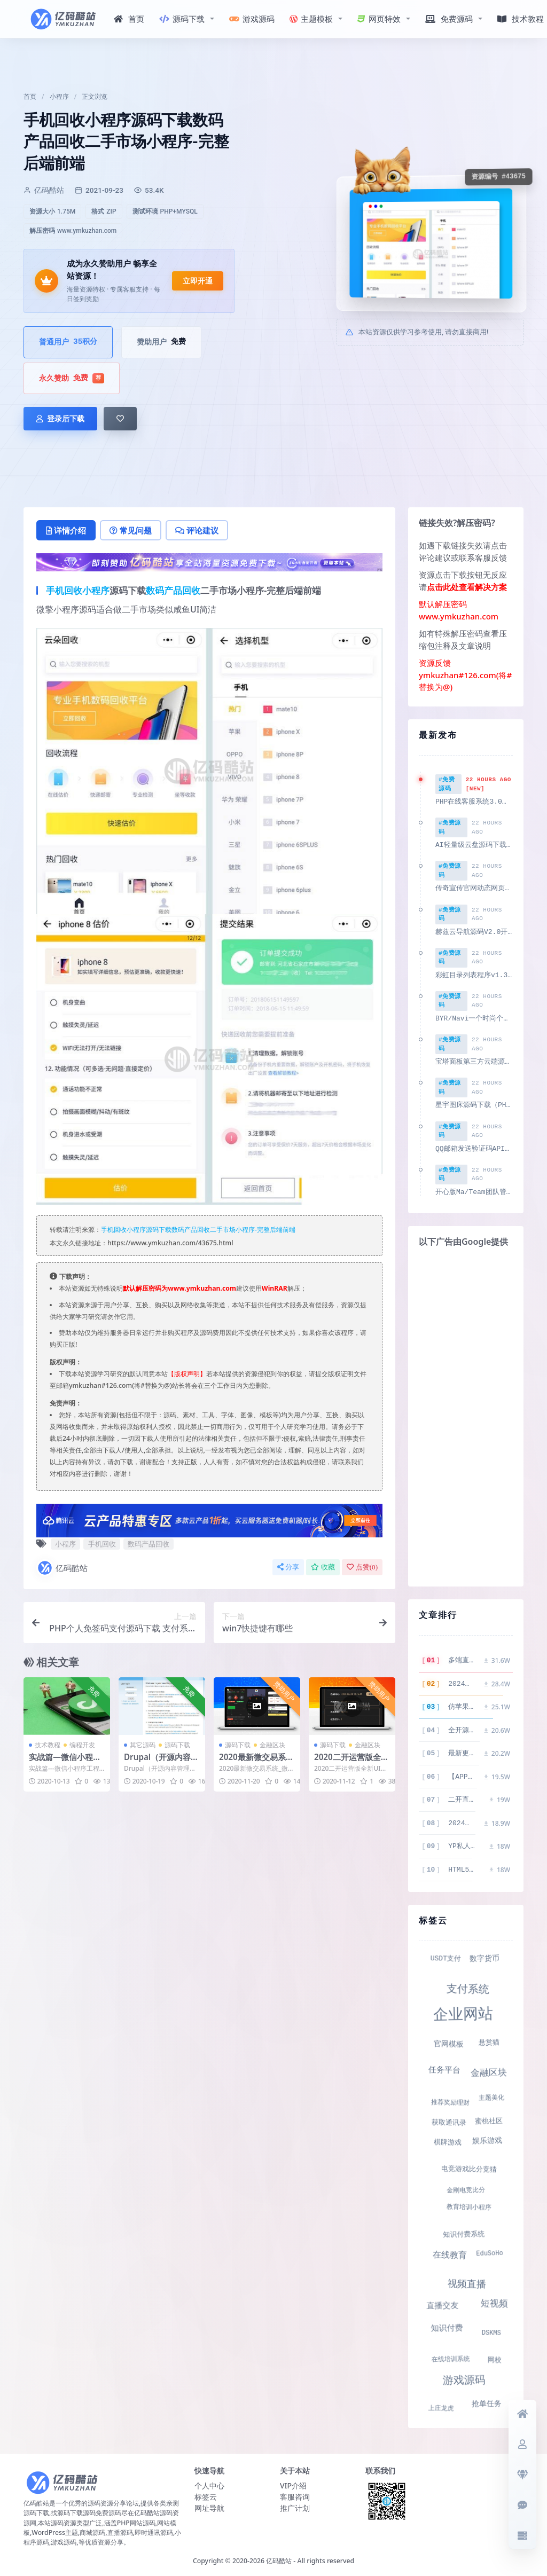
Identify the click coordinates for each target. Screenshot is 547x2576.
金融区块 (272, 1744)
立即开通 (198, 281)
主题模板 (311, 18)
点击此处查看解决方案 (467, 587)
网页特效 (379, 18)
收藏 (323, 1567)
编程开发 (82, 1744)
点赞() (362, 1567)
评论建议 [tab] (196, 530)
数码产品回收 (173, 590)
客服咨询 (295, 2494)
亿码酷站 (62, 1567)
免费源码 (449, 18)
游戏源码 (252, 18)
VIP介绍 (293, 2483)
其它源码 (142, 1744)
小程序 (59, 96)
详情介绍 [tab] (66, 530)
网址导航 (209, 2505)
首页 (129, 18)
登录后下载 (60, 418)
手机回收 (64, 590)
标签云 (205, 2494)
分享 (288, 1567)
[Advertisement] (466, 1415)
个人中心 (209, 2483)
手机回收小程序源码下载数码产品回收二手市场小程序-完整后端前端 (198, 1229)
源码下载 (182, 18)
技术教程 (47, 1744)
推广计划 (295, 2505)
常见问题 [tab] (131, 530)
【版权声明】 (187, 1373)
